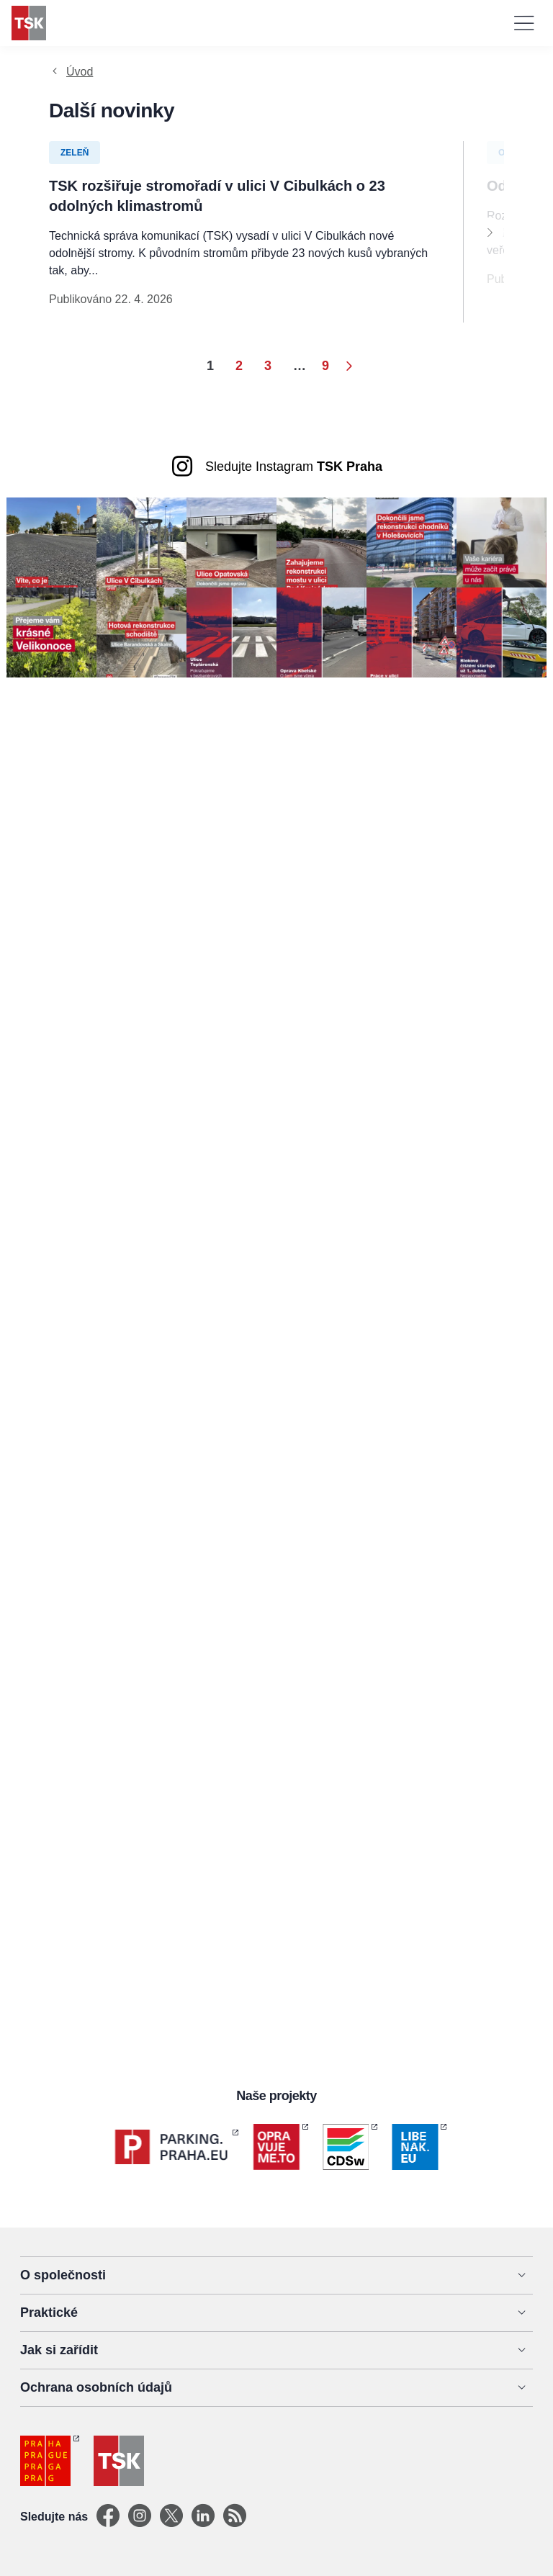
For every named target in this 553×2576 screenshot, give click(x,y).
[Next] (489, 231)
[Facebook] (108, 2516)
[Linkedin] (203, 2516)
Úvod (79, 72)
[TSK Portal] (234, 2516)
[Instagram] (139, 2516)
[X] (171, 2516)
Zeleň (74, 153)
